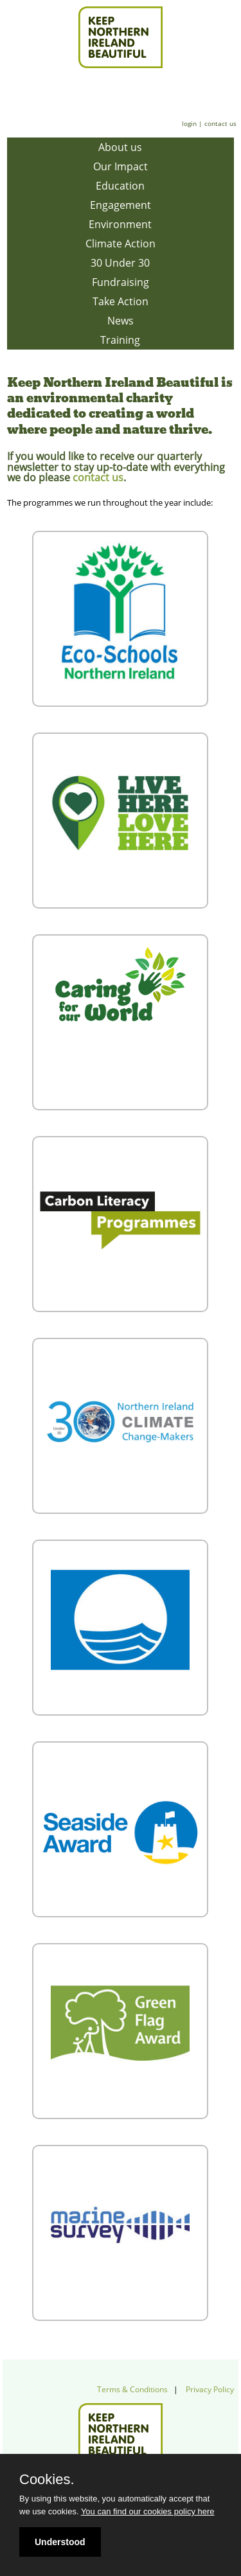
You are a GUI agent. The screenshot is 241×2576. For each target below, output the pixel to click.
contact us (220, 123)
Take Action (120, 301)
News (120, 321)
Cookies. (47, 2479)
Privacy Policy (210, 2389)
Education (120, 186)
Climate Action (120, 243)
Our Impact (120, 166)
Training (120, 340)
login (189, 123)
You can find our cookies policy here (148, 2511)
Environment (120, 224)
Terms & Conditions (132, 2389)
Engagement (120, 205)
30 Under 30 (120, 263)
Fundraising (120, 282)
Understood (60, 2542)
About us (120, 147)
